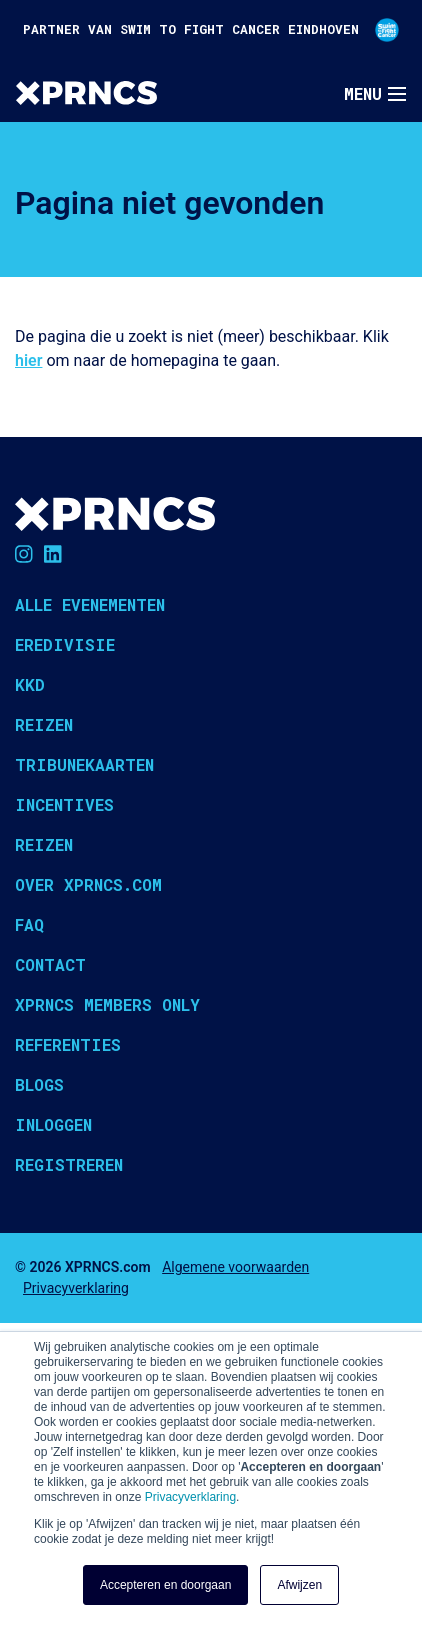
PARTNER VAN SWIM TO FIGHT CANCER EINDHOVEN (211, 30)
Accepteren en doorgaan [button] (165, 1585)
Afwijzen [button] (299, 1585)
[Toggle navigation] (375, 94)
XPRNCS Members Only (107, 1004)
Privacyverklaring (190, 1497)
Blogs (39, 1084)
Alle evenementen (90, 604)
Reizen (44, 724)
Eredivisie (65, 644)
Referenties (68, 1044)
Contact (50, 964)
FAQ (29, 924)
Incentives (64, 804)
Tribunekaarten (84, 764)
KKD (30, 684)
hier (28, 360)
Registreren (69, 1164)
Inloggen (53, 1124)
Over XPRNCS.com (88, 884)
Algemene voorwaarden (235, 1267)
